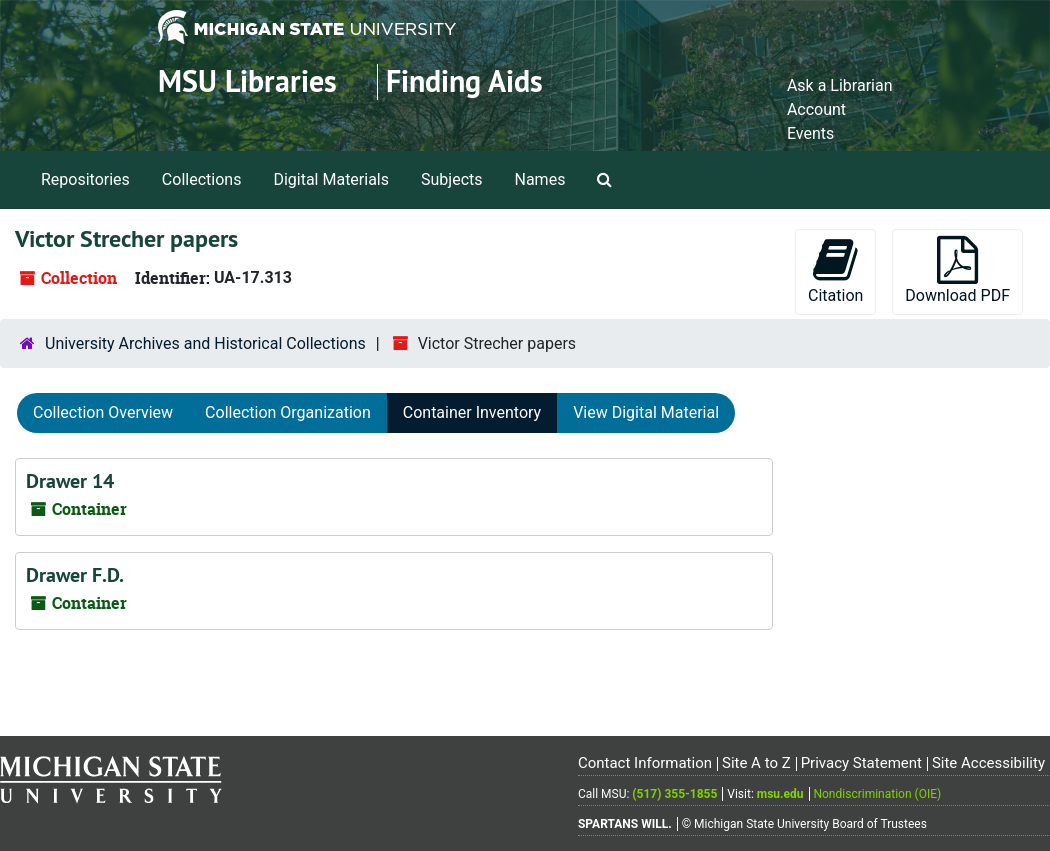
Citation (835, 270)
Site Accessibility (988, 763)
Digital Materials (331, 179)
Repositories (85, 179)
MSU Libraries (247, 81)
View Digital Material (646, 412)
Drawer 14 (70, 481)
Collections (202, 179)
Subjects (451, 179)
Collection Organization (288, 412)
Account (816, 109)
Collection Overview (103, 412)
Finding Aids (464, 81)
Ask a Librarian (840, 85)
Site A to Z (756, 763)
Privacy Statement (861, 763)
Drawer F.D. (75, 575)
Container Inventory (472, 412)
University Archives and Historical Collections (205, 343)
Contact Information (645, 763)
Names (540, 179)
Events (810, 133)
